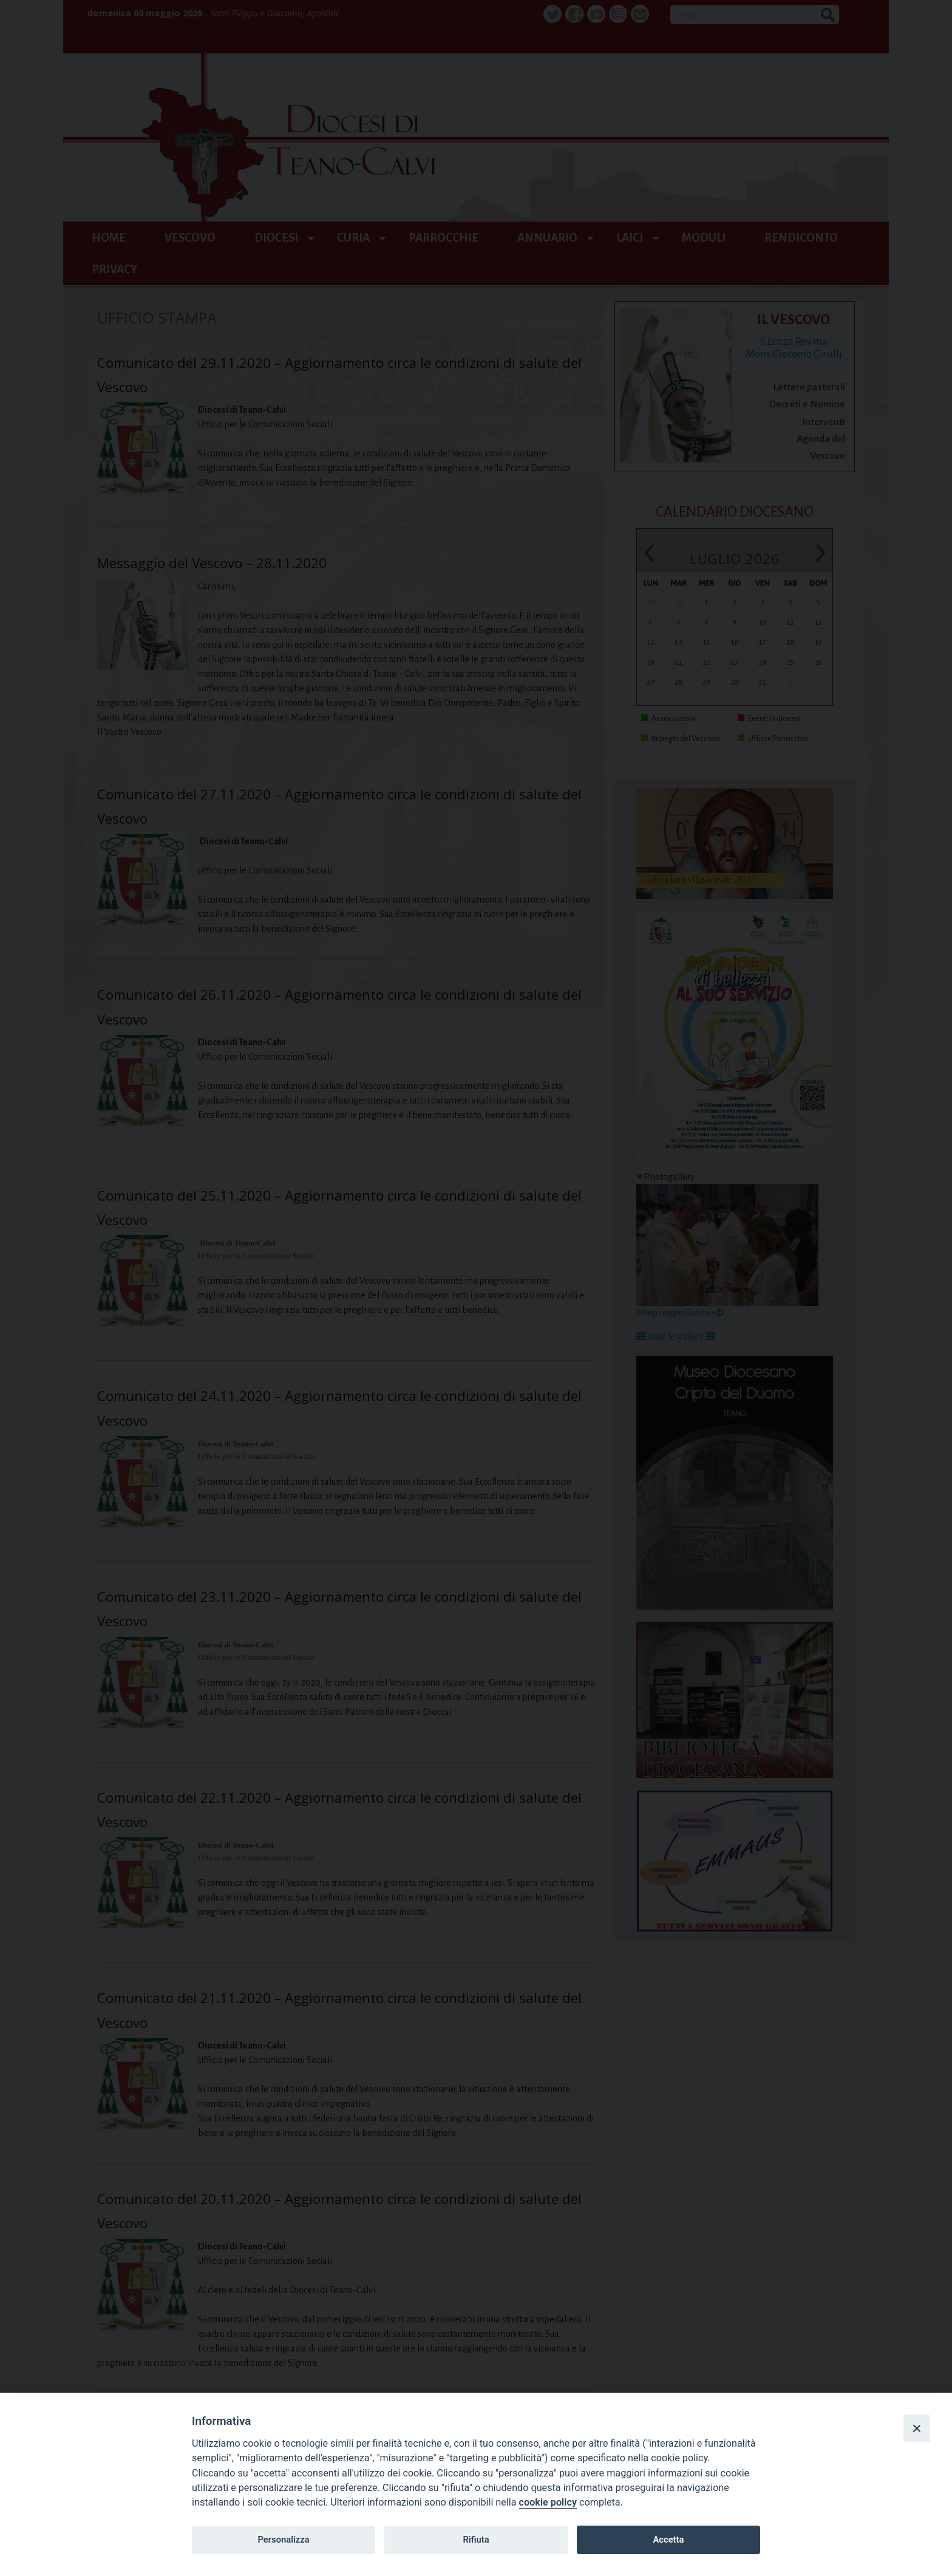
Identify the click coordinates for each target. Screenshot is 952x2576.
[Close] (916, 2428)
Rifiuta (476, 2539)
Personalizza (283, 2539)
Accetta (668, 2539)
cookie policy (548, 2502)
